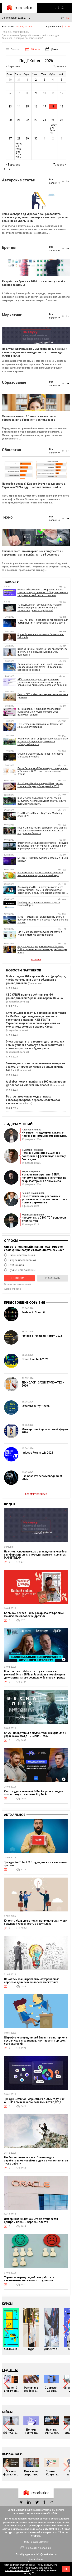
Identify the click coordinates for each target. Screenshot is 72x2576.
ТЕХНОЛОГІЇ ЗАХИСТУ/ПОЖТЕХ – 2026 (43, 1384)
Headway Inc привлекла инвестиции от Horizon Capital (38, 903)
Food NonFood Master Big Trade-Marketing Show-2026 (40, 814)
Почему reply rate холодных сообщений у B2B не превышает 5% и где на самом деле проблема (31, 2431)
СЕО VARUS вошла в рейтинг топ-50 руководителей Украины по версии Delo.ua (34, 996)
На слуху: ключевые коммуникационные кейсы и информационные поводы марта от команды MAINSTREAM (35, 1554)
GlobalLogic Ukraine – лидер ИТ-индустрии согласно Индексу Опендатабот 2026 (40, 785)
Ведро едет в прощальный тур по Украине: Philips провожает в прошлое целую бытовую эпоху (42, 949)
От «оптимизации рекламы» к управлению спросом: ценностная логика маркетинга (32, 1981)
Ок (66, 2569)
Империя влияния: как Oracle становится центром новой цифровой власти (31, 2220)
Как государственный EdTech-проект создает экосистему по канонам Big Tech (34, 1793)
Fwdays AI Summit (33, 1312)
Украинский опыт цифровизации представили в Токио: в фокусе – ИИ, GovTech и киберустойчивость (42, 741)
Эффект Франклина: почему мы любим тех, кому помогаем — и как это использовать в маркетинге (11, 2473)
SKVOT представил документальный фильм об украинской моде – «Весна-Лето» (35, 1734)
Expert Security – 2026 (36, 1405)
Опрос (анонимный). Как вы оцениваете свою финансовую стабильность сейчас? (34, 1248)
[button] (67, 181)
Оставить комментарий (17, 1284)
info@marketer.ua (46, 2554)
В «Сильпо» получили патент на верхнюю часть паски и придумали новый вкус (40, 874)
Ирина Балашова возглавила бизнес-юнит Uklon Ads (40, 636)
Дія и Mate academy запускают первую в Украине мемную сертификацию (39, 933)
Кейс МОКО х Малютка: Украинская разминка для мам (42, 696)
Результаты (52, 1278)
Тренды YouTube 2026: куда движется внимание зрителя (35, 1864)
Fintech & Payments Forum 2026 (42, 1335)
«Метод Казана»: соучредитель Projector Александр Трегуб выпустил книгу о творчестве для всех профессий (39, 607)
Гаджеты (10, 2370)
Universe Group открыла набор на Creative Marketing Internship (40, 755)
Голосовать (19, 1278)
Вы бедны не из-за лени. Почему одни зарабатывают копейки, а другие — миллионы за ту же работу (36, 2160)
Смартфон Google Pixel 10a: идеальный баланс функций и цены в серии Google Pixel (51, 2389)
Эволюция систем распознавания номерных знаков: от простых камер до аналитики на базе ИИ (35, 1067)
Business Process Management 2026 (42, 1477)
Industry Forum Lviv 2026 (37, 1452)
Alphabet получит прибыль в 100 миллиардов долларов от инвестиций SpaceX (36, 1083)
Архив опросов (12, 1289)
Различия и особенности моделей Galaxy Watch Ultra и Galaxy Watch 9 (31, 2389)
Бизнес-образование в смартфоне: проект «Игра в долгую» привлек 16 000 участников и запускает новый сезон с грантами (42, 592)
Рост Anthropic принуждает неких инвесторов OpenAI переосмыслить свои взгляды (33, 1100)
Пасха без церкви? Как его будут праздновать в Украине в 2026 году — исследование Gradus (42, 771)
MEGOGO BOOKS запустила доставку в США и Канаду (42, 859)
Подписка (68, 8)
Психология (13, 2454)
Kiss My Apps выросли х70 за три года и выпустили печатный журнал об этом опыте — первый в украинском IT (42, 801)
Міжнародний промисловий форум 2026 (45, 1431)
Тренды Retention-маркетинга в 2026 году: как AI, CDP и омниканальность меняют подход (34, 2100)
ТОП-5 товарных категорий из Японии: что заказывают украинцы (40, 725)
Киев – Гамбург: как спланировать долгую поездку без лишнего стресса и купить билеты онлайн (43, 919)
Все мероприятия (36, 1494)
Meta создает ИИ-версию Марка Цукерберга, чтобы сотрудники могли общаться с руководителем (36, 980)
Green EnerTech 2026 (35, 1359)
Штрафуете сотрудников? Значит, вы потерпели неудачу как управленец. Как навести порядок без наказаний (35, 2040)
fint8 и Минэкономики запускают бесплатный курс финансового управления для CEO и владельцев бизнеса (42, 830)
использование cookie (17, 2570)
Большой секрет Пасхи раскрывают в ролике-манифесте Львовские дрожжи (34, 1614)
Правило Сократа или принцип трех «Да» (51, 2473)
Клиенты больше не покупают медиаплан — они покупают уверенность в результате (35, 1922)
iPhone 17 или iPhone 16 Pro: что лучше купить (11, 2389)
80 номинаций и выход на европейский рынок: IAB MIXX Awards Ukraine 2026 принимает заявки (39, 712)
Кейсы (7, 2412)
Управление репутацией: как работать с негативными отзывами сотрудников (30, 2279)
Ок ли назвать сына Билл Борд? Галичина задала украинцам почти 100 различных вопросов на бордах (40, 667)
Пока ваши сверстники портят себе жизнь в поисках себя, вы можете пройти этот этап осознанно (31, 2473)
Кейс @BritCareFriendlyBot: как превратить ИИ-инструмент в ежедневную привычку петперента (42, 652)
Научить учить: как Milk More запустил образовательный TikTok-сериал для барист (51, 2431)
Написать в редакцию (36, 2547)
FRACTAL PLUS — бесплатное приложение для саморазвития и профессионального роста (42, 621)
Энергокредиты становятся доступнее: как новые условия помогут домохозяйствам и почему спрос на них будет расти (35, 1045)
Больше (36, 959)
